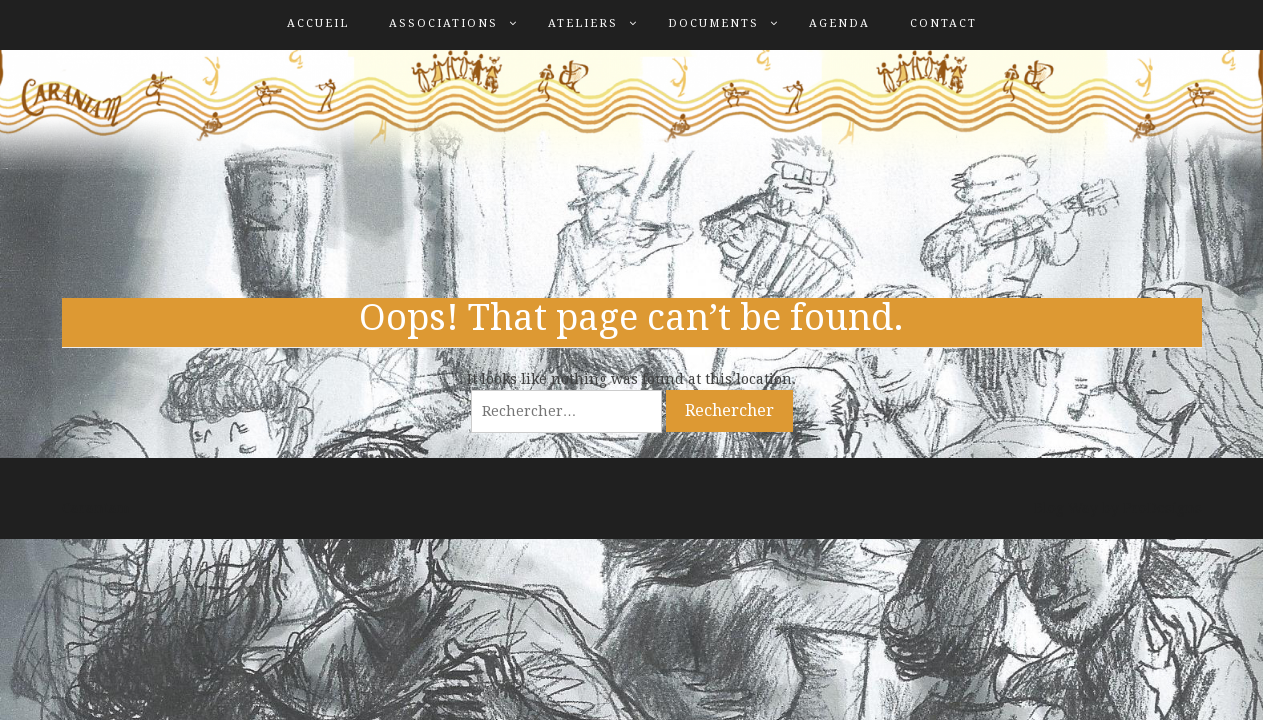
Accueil (318, 23)
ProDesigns (1162, 508)
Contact (943, 23)
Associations (443, 23)
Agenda (839, 23)
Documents (713, 23)
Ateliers (583, 23)
